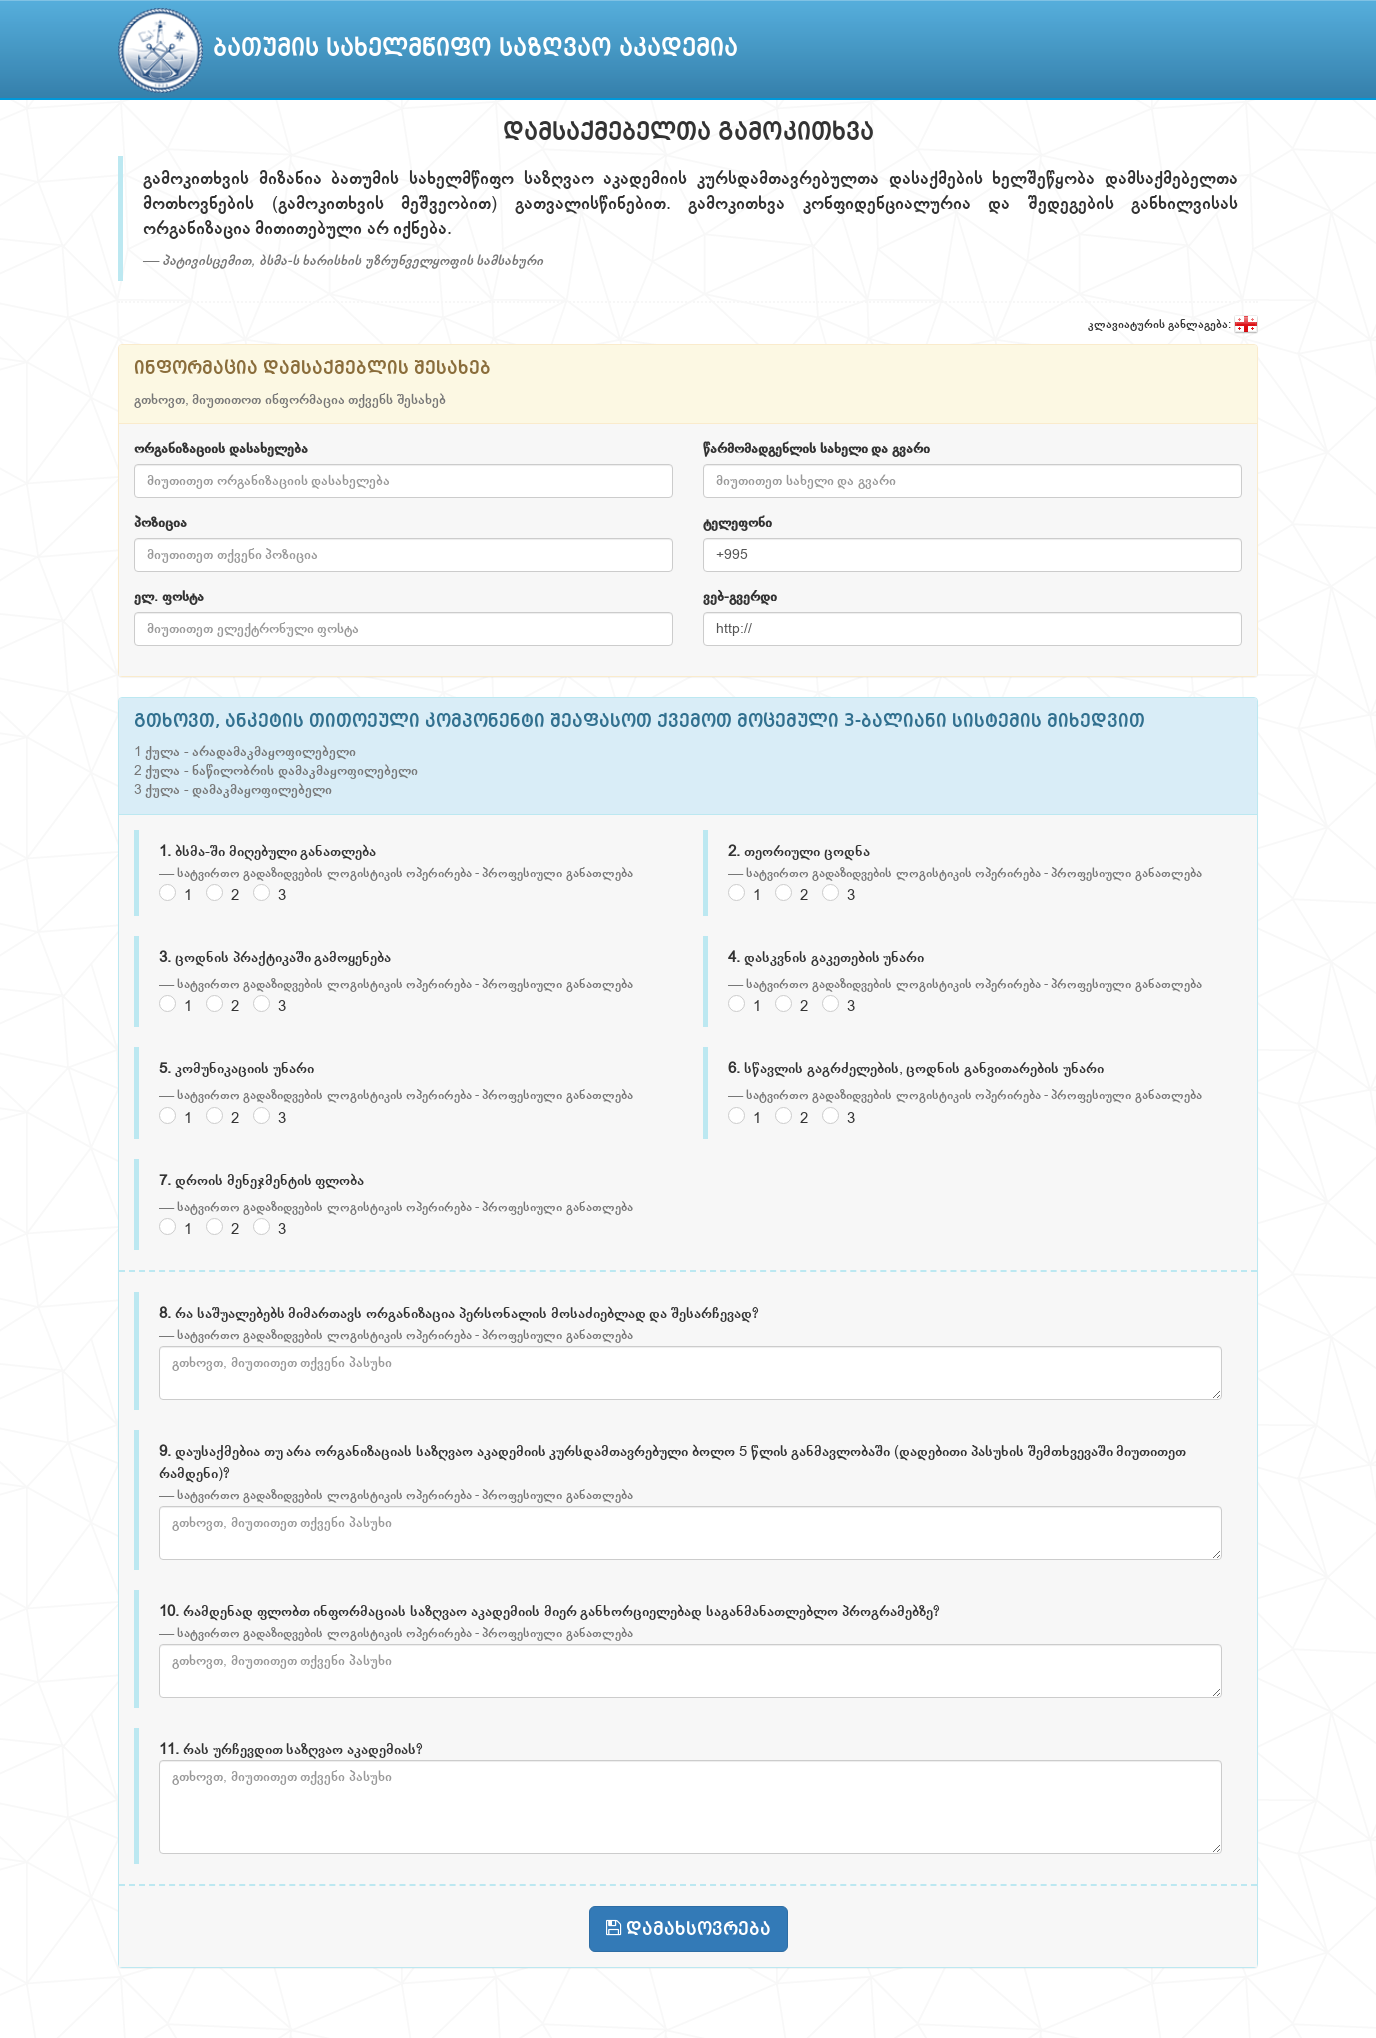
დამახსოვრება (688, 1928)
